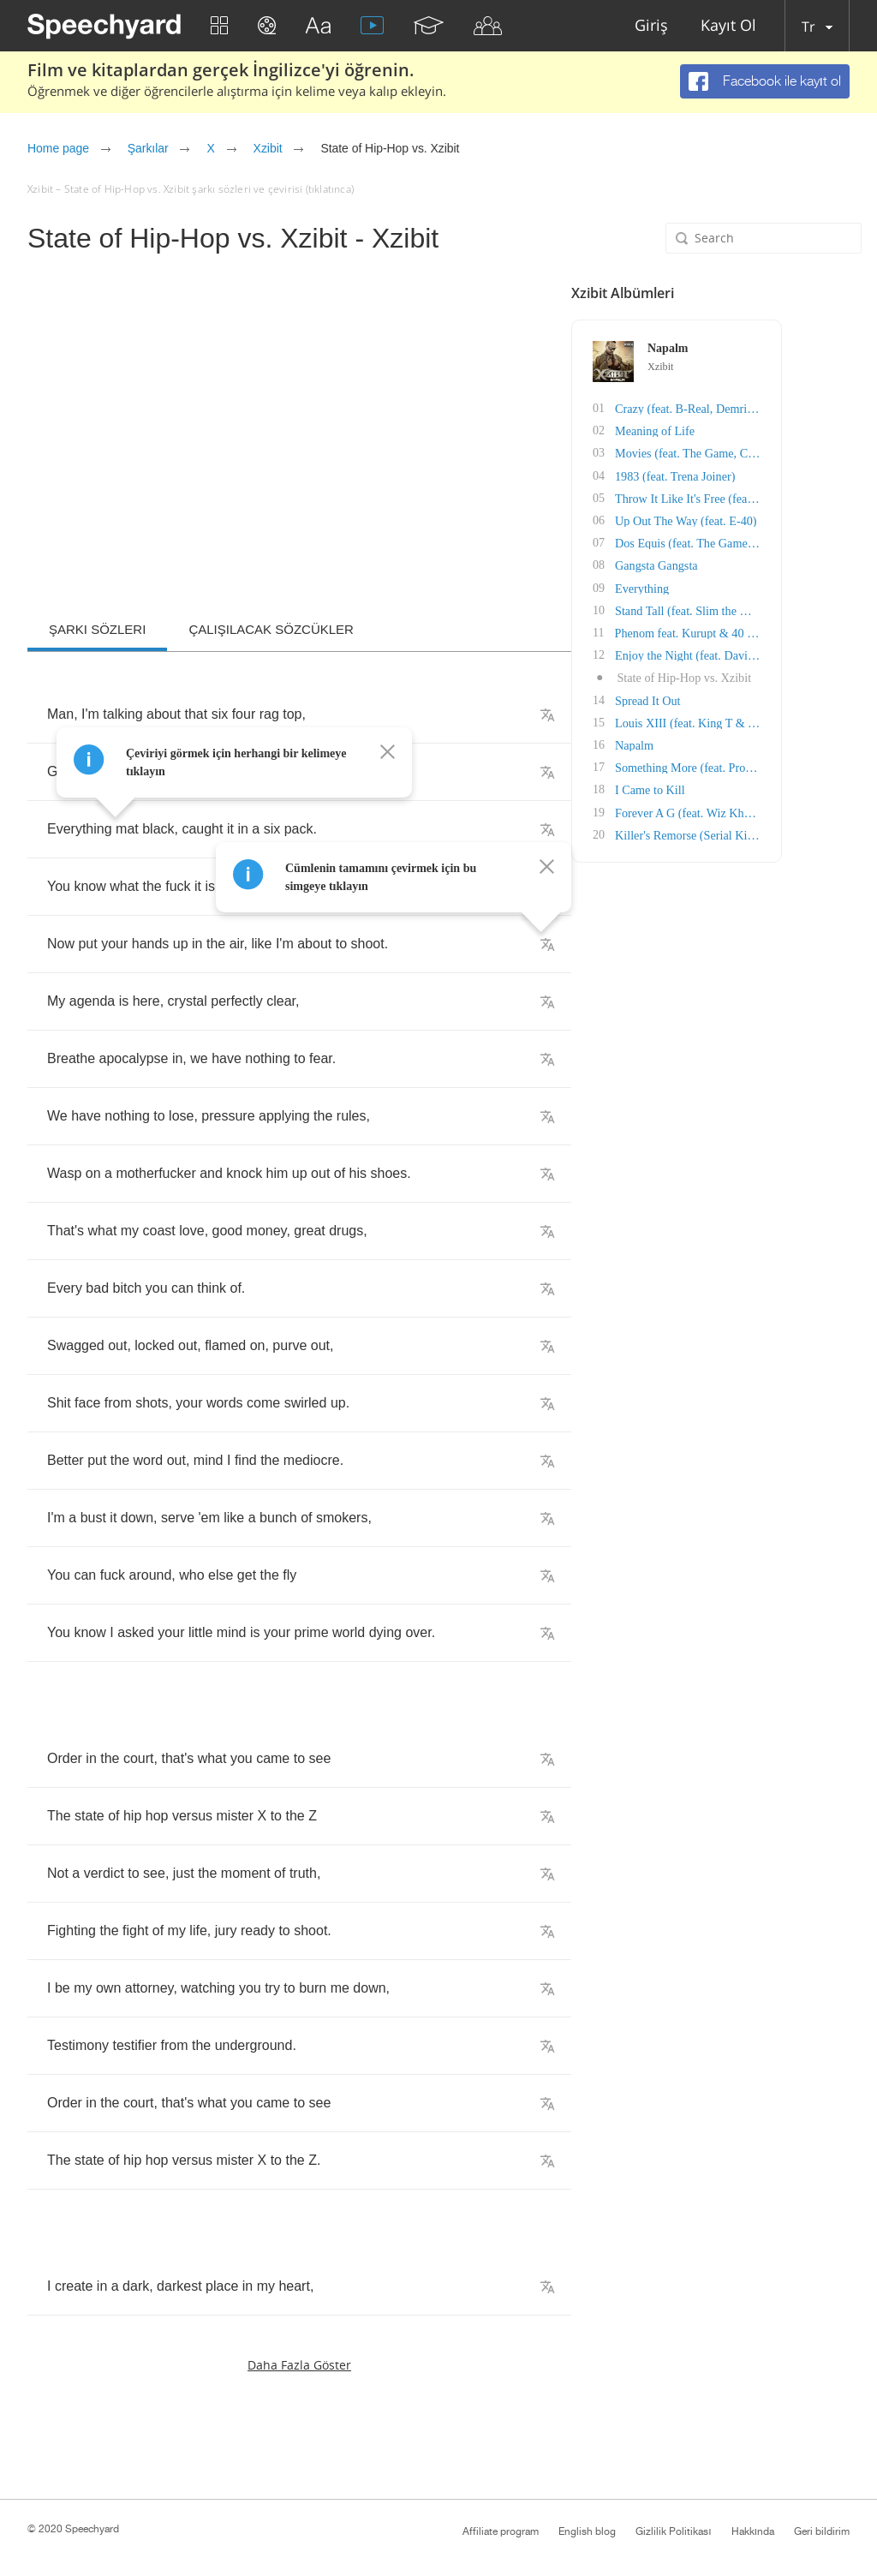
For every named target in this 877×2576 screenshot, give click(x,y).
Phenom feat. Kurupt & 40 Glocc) (774, 631)
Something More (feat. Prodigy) (771, 764)
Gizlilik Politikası (673, 2531)
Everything (720, 586)
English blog (587, 2531)
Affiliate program (500, 2531)
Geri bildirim (822, 2531)
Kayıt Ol (728, 26)
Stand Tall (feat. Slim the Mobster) (777, 608)
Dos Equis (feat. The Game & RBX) (781, 541)
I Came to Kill (728, 786)
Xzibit (268, 148)
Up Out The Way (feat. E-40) (763, 519)
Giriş (651, 26)
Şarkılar (148, 148)
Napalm (712, 742)
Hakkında (752, 2531)
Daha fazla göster (299, 2365)
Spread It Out (726, 697)
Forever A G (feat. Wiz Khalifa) (770, 809)
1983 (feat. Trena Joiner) (753, 475)
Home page (58, 148)
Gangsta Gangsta (734, 564)
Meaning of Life (733, 430)
